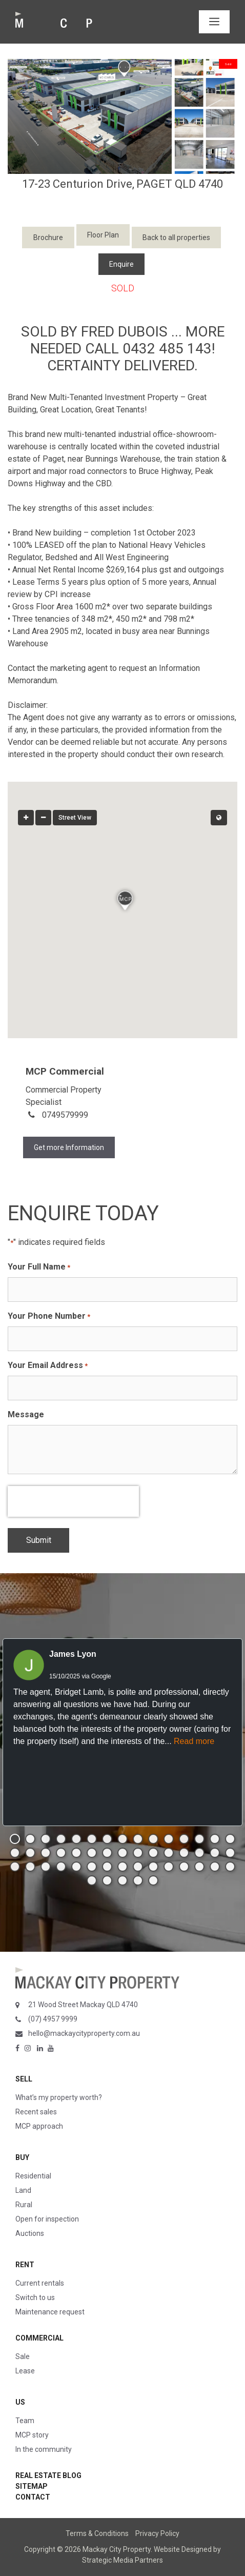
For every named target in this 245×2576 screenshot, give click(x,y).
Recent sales (36, 2112)
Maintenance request (50, 2312)
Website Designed (183, 2549)
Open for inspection (47, 2219)
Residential (33, 2176)
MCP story (32, 2435)
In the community (43, 2449)
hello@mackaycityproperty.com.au (84, 2033)
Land (23, 2190)
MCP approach (39, 2126)
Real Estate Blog (48, 2475)
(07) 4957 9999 (52, 2019)
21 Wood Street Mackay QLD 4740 (83, 2004)
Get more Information (69, 1147)
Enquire (121, 264)
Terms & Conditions (97, 2533)
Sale (22, 2356)
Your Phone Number (49, 1316)
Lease (25, 2371)
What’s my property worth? (58, 2097)
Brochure (48, 237)
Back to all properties (176, 237)
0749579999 (65, 1115)
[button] (122, 898)
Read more (194, 1741)
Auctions (29, 2233)
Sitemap (31, 2486)
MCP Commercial (65, 1071)
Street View (74, 817)
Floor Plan (103, 235)
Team (24, 2420)
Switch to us (35, 2297)
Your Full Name (39, 1267)
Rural (23, 2205)
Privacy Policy (157, 2533)
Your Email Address (48, 1365)
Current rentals (39, 2283)
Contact (32, 2497)
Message (26, 1414)
